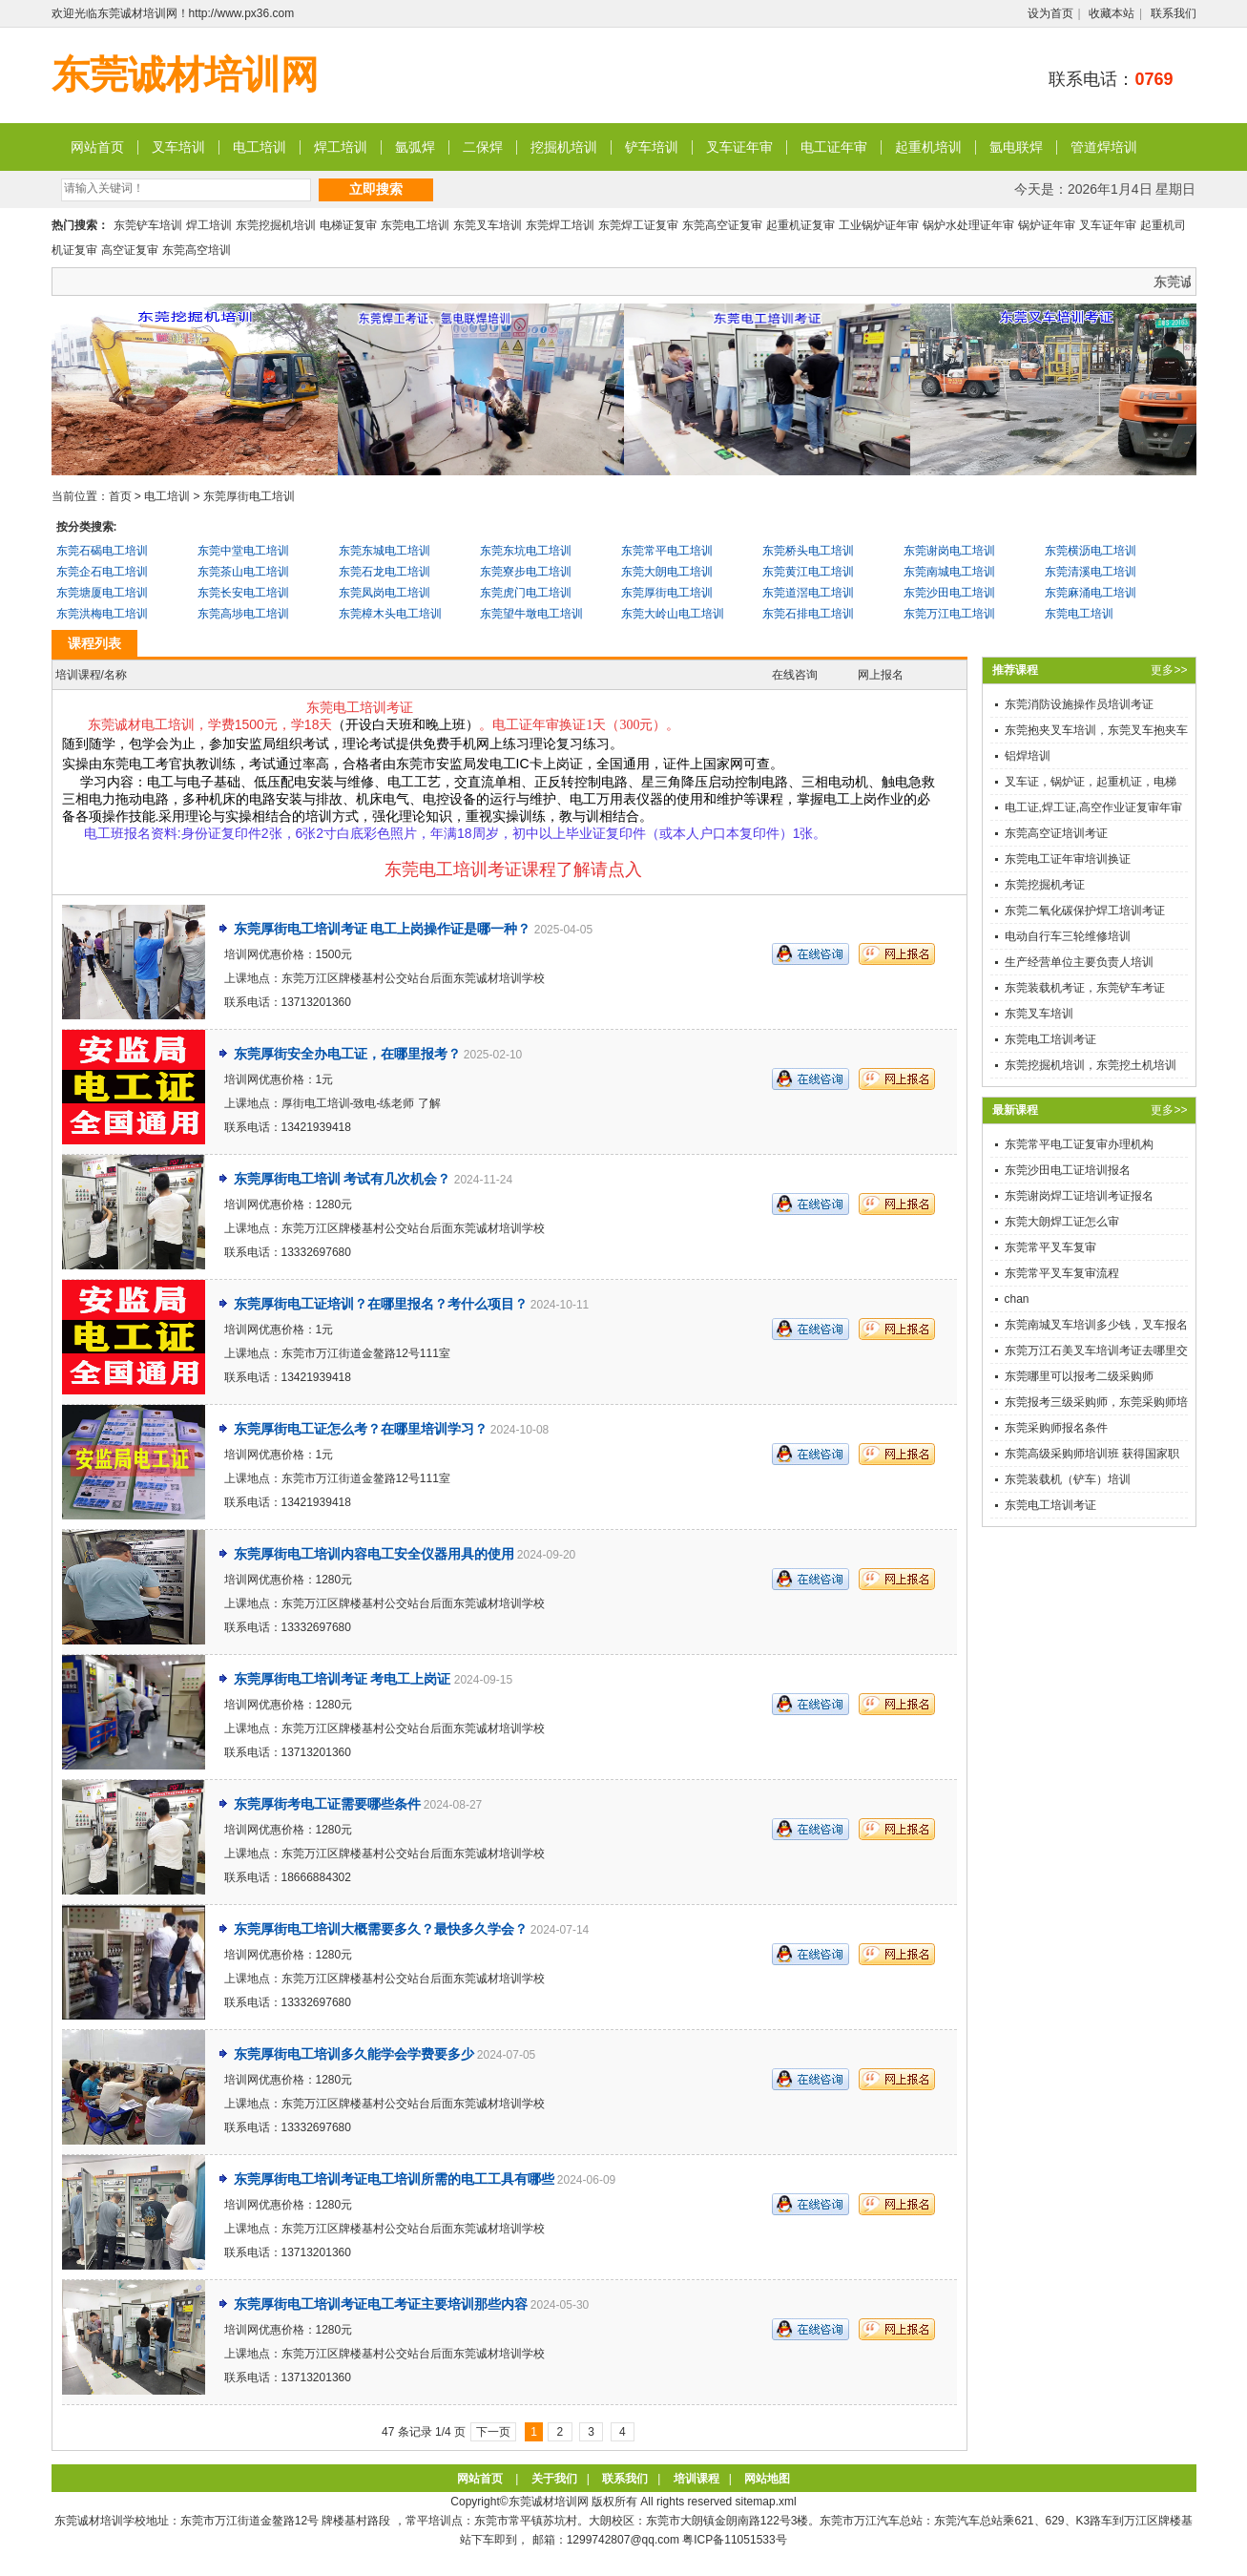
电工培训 (259, 147)
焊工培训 (340, 147)
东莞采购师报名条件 (1056, 1428)
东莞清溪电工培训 (1090, 571)
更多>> (1169, 670)
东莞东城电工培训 (384, 550)
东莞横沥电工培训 (1090, 550)
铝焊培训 (1027, 756)
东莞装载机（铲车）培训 (1068, 1479)
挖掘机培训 (563, 147)
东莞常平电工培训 (667, 550)
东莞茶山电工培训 (243, 571)
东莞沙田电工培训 (949, 592)
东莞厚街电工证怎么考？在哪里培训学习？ (361, 1428)
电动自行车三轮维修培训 (1068, 936)
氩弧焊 (415, 147)
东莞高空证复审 (722, 225)
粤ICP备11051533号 (734, 2539)
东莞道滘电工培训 (808, 592)
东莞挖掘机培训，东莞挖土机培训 (1090, 1065)
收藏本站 (1111, 13)
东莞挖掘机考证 (1045, 884)
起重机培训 (928, 147)
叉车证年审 (739, 147)
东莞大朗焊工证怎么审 (1062, 1221)
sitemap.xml (766, 2501)
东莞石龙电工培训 (384, 571)
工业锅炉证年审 (879, 225)
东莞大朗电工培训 (667, 571)
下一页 (493, 2432)
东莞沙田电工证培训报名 (1068, 1170)
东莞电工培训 (415, 225)
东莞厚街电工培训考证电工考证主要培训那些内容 (381, 2304)
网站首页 (97, 147)
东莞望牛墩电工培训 (531, 613)
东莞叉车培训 (487, 225)
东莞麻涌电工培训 (1090, 592)
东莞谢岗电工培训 (949, 550)
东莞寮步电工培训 (526, 571)
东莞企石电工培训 (102, 571)
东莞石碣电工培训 (102, 550)
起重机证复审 (800, 225)
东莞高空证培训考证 (1056, 833)
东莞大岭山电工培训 (672, 613)
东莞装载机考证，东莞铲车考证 (1085, 988)
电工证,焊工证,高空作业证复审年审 (1094, 807)
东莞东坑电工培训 (526, 550)
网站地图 (767, 2478)
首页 (120, 496)
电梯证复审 (348, 225)
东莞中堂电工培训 (243, 550)
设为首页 (1050, 13)
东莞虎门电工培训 (526, 592)
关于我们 (554, 2478)
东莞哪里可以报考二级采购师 (1079, 1376)
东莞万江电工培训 (949, 613)
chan (1017, 1299)
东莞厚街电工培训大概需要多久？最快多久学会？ (381, 1929)
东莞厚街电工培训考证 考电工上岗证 (342, 1678)
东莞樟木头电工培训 (390, 613)
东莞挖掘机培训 (276, 225)
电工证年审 (833, 147)
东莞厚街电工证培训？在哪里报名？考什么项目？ (381, 1303)
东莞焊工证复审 (638, 225)
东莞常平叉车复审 (1050, 1247)
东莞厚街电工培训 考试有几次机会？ (342, 1178)
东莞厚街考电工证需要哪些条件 (327, 1804)
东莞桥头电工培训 (808, 550)
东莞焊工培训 (560, 225)
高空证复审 (129, 250)
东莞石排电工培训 (808, 613)
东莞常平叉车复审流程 (1062, 1273)
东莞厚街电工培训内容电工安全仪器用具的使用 (374, 1553)
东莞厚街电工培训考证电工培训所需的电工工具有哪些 (394, 2179)
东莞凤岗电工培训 (384, 592)
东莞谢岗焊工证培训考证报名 (1079, 1196)
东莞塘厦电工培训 (102, 592)
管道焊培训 (1103, 147)
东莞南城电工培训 (949, 571)
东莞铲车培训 (148, 225)
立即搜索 (376, 189)
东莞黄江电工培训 (808, 571)
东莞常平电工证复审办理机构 (1079, 1144)
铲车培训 (651, 147)
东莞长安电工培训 (243, 592)
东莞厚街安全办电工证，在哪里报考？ (347, 1053)
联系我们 (1173, 13)
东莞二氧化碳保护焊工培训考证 (1085, 910)
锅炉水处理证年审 (968, 225)
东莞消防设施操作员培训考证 (1079, 704)
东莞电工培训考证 (1050, 1039)
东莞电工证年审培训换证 (1068, 859)
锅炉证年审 (1046, 225)
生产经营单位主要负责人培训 (1079, 962)
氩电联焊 (1016, 147)
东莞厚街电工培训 (249, 496)
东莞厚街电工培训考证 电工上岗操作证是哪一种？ (382, 928)
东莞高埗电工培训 (243, 613)
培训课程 (696, 2478)
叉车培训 (178, 147)
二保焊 (483, 147)
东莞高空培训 (196, 250)
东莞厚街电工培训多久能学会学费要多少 (354, 2054)
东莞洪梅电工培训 (102, 613)
